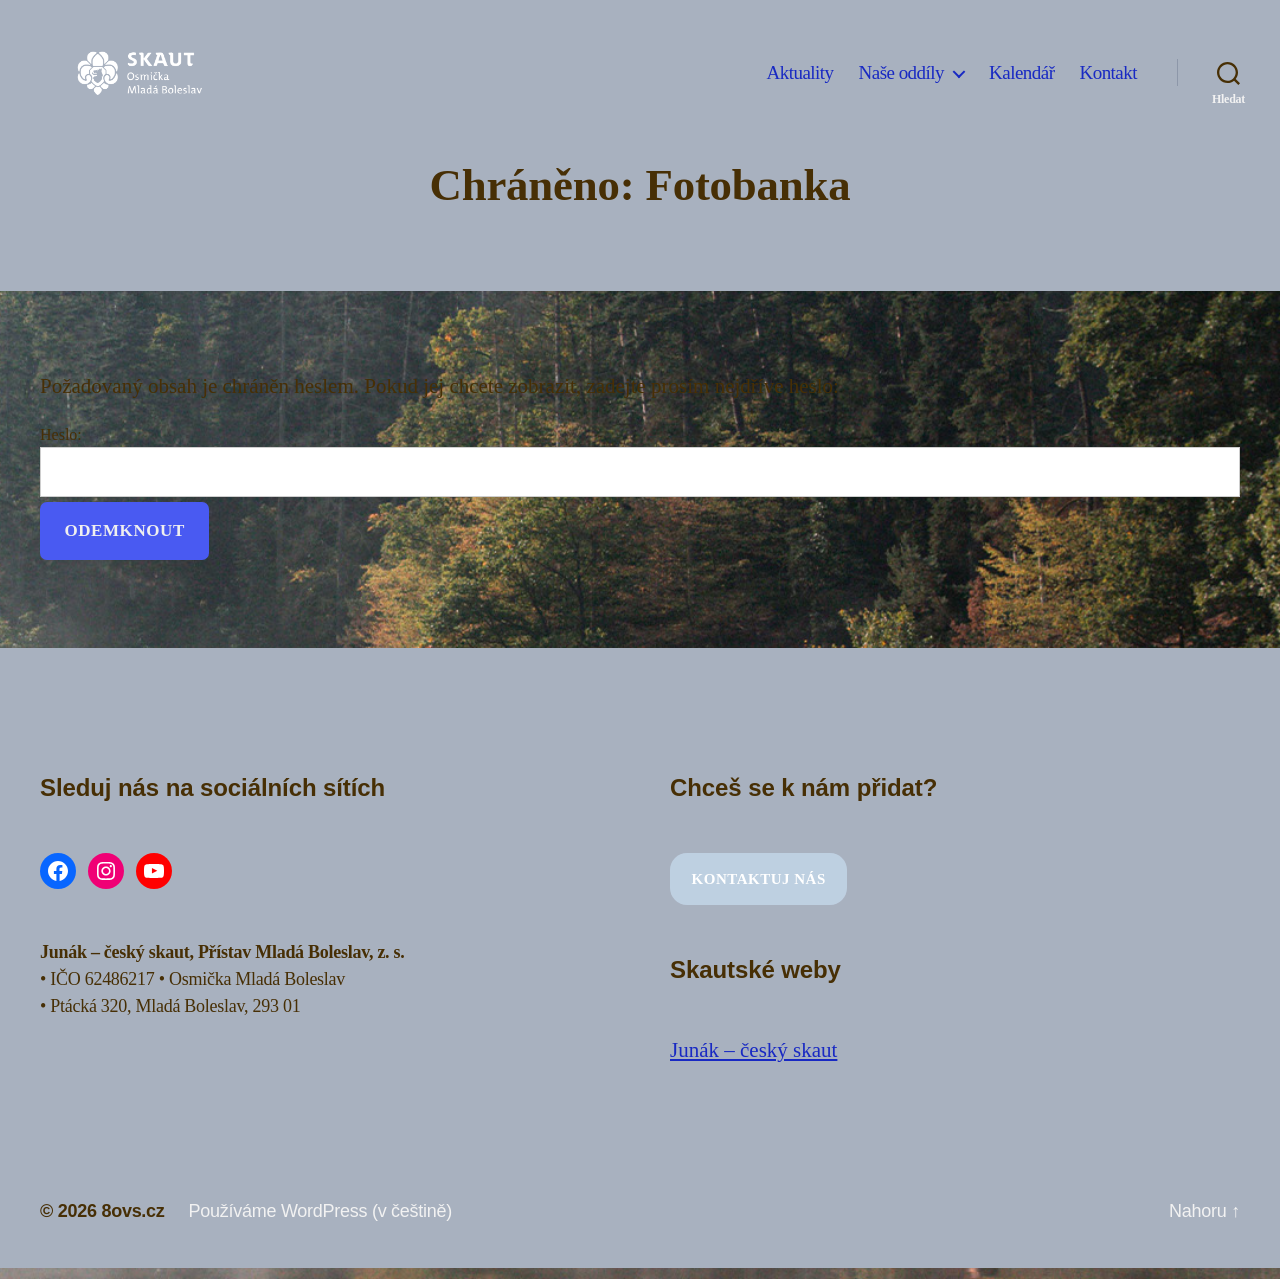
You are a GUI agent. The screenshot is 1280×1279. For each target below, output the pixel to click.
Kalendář (1021, 72)
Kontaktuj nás (759, 879)
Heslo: (640, 461)
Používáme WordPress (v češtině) (320, 1211)
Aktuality (800, 72)
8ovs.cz (132, 1211)
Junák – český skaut (753, 1050)
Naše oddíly (902, 72)
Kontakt (1108, 72)
